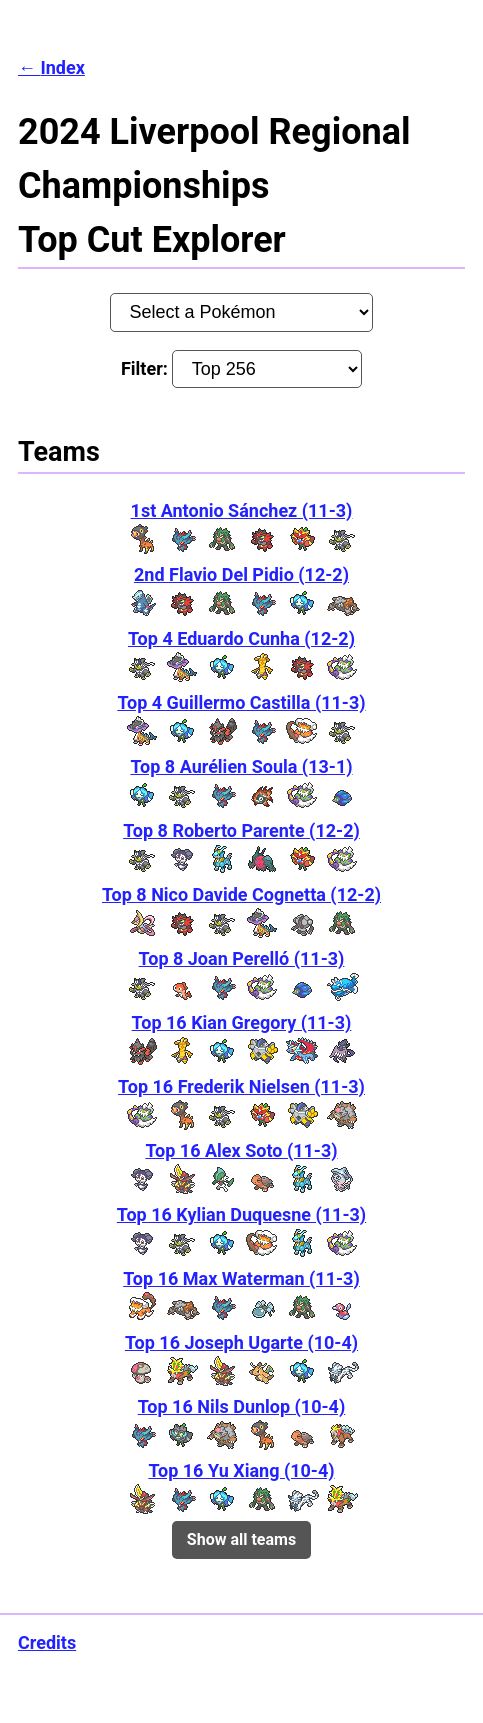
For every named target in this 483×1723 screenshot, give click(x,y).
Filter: (241, 369)
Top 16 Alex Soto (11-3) (241, 1150)
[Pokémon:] (241, 312)
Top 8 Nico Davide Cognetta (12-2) (241, 894)
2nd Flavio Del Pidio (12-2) (241, 574)
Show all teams (241, 1539)
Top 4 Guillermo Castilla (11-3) (241, 702)
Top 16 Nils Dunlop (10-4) (242, 1406)
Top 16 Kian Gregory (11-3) (242, 1022)
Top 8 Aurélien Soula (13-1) (241, 766)
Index (62, 67)
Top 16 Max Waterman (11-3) (241, 1278)
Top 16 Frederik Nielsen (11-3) (241, 1086)
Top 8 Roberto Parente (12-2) (241, 830)
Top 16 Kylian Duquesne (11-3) (241, 1214)
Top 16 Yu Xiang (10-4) (241, 1470)
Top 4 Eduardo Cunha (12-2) (241, 638)
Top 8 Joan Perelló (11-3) (242, 958)
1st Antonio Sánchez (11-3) (242, 510)
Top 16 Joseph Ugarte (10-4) (241, 1342)
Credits (47, 1642)
